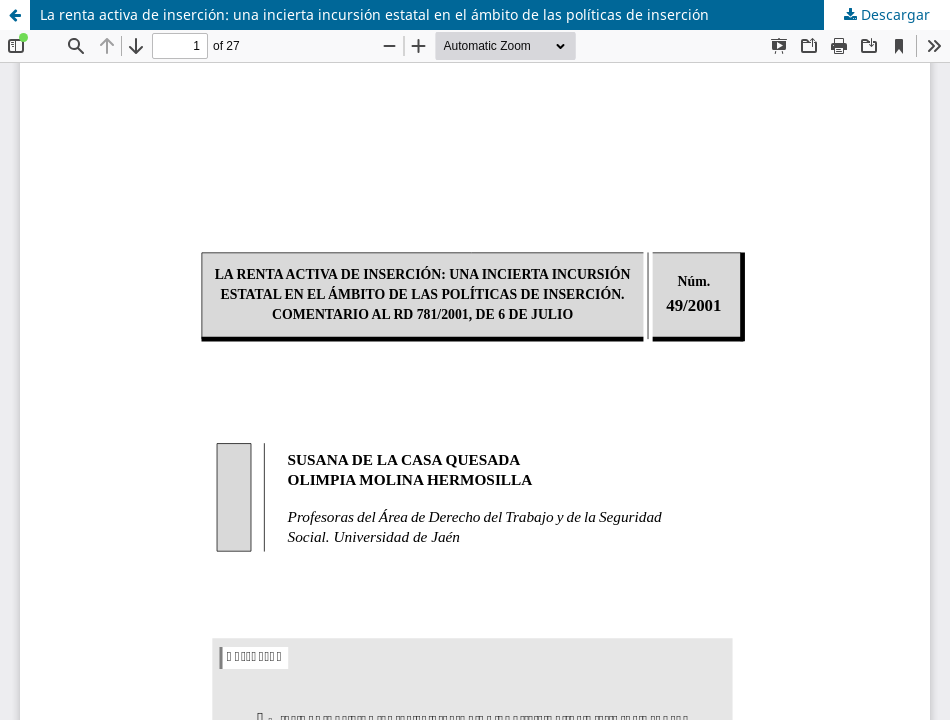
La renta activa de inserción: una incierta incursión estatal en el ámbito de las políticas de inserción (374, 14)
